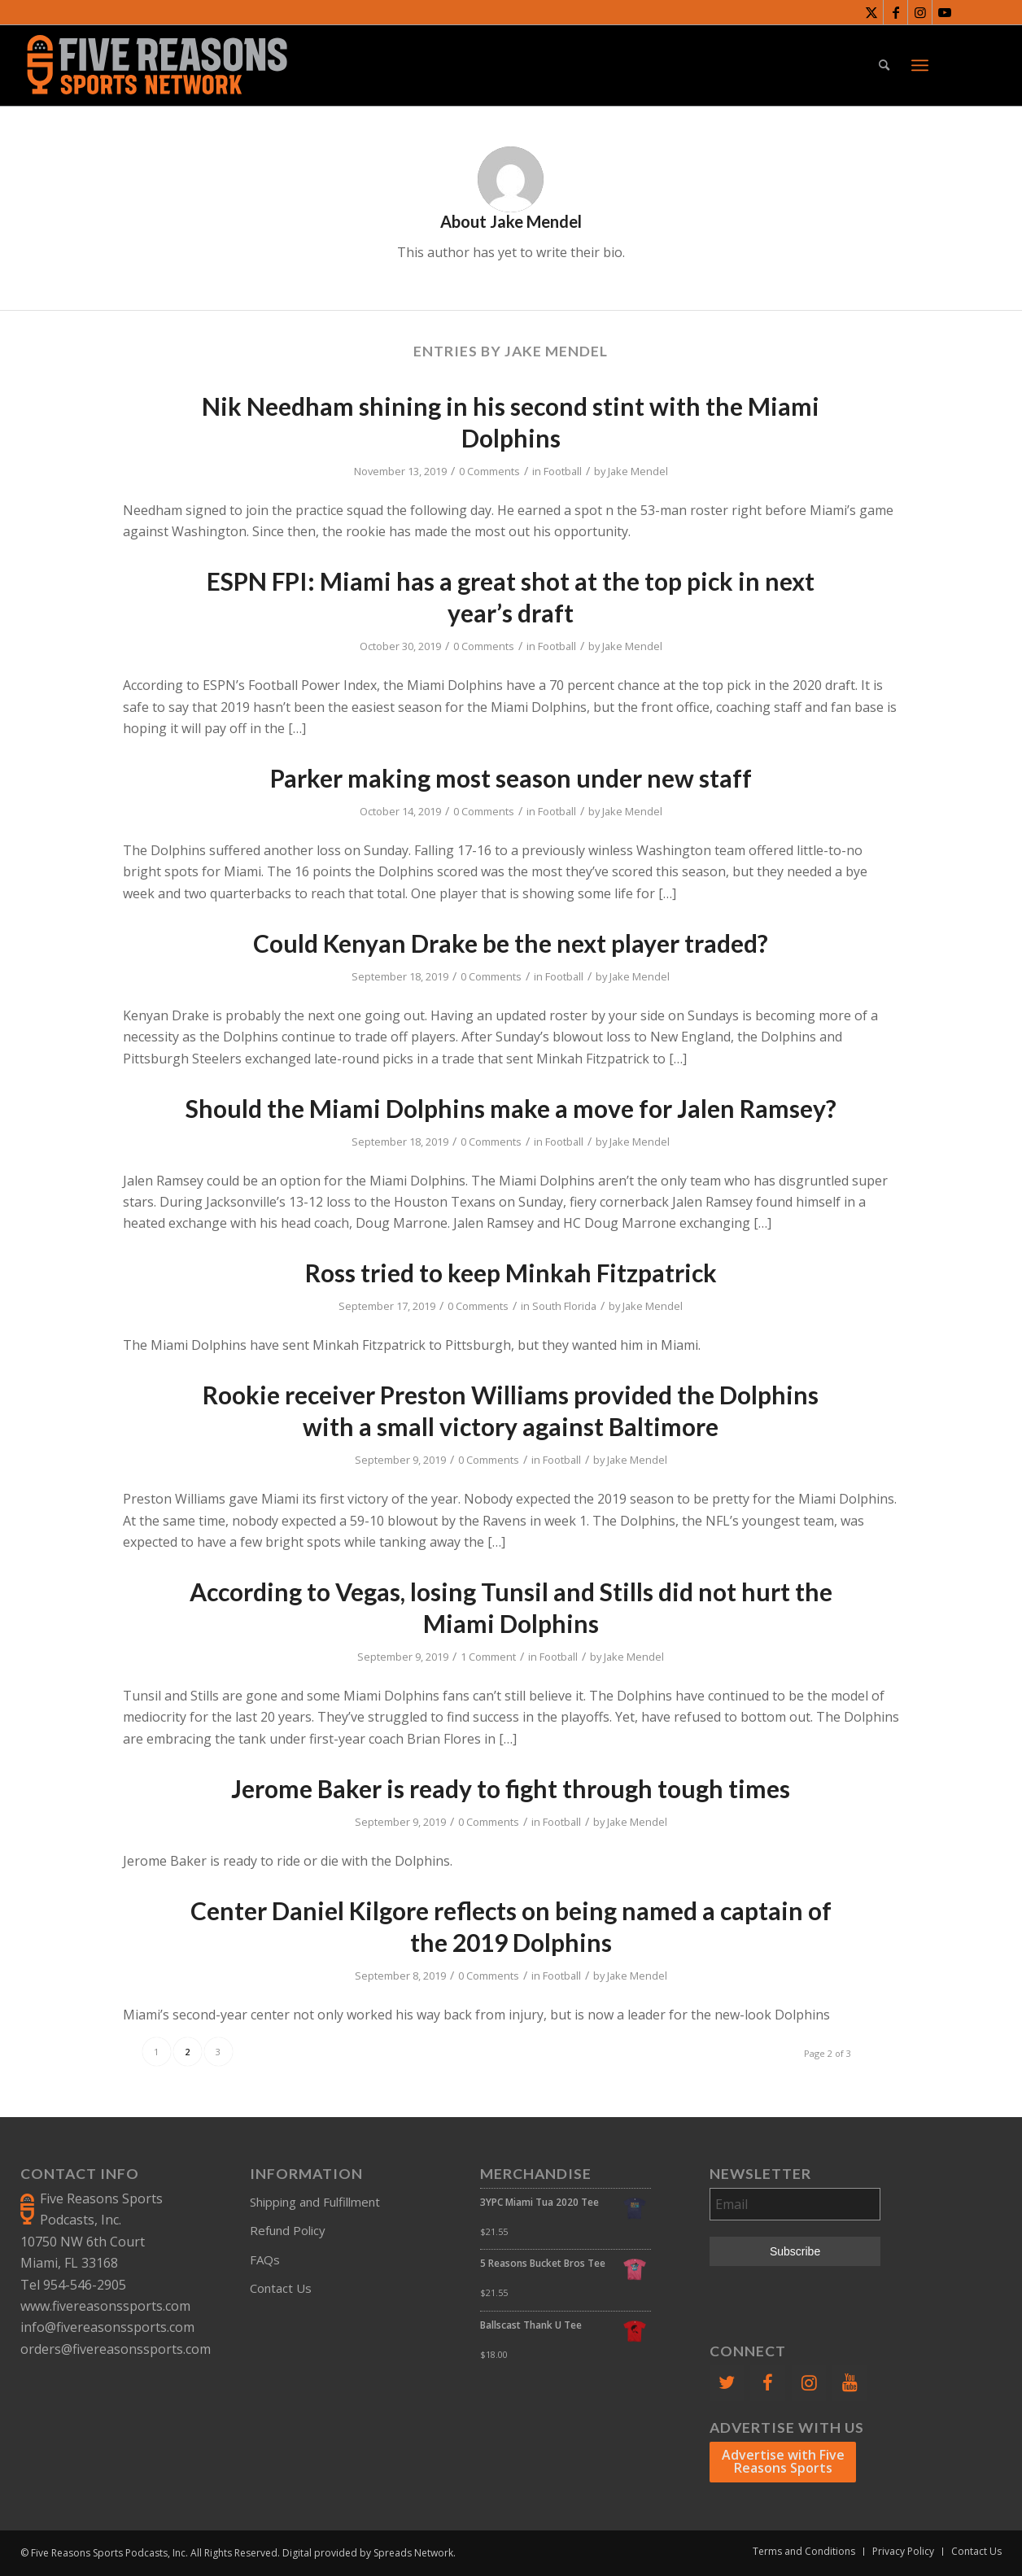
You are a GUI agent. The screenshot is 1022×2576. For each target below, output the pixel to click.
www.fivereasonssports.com (105, 2306)
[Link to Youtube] (944, 12)
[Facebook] (767, 2382)
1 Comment (488, 1656)
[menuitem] (884, 65)
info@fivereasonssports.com (107, 2327)
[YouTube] (849, 2382)
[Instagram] (809, 2382)
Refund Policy (287, 2230)
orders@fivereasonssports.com (115, 2349)
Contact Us (281, 2288)
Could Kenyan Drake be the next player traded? (510, 943)
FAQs (265, 2259)
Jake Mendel (638, 471)
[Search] (884, 65)
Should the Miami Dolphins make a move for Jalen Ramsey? (511, 1108)
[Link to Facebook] (895, 12)
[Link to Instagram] (920, 12)
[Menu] (919, 65)
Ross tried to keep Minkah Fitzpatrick (511, 1272)
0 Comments (489, 471)
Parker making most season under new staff (511, 777)
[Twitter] (727, 2382)
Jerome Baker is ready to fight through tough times (510, 1788)
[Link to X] (871, 12)
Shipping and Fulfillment (315, 2202)
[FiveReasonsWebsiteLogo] (156, 65)
